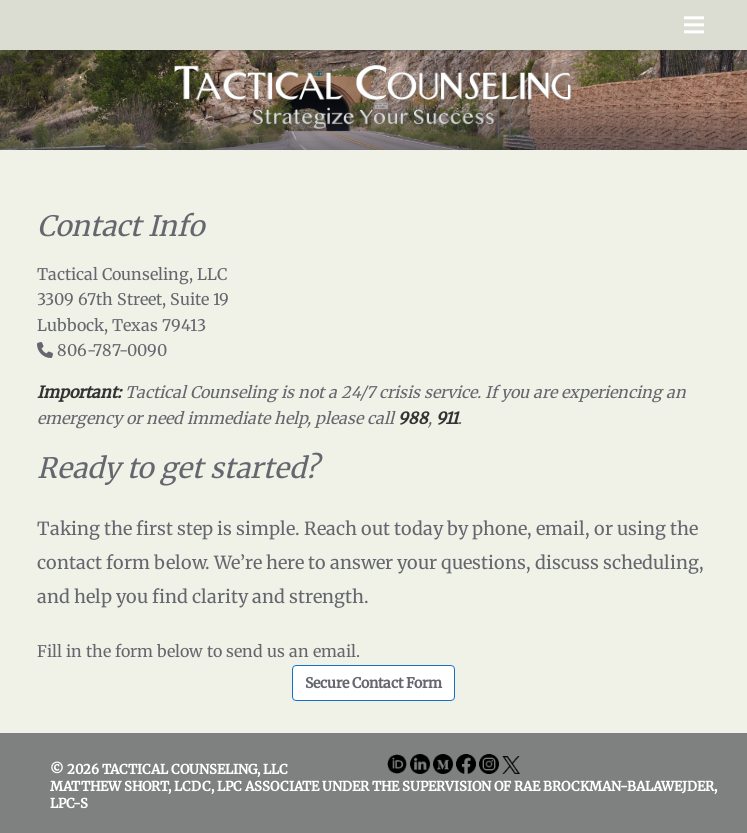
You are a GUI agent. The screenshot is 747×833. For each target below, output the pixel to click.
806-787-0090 (112, 350)
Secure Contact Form (373, 683)
